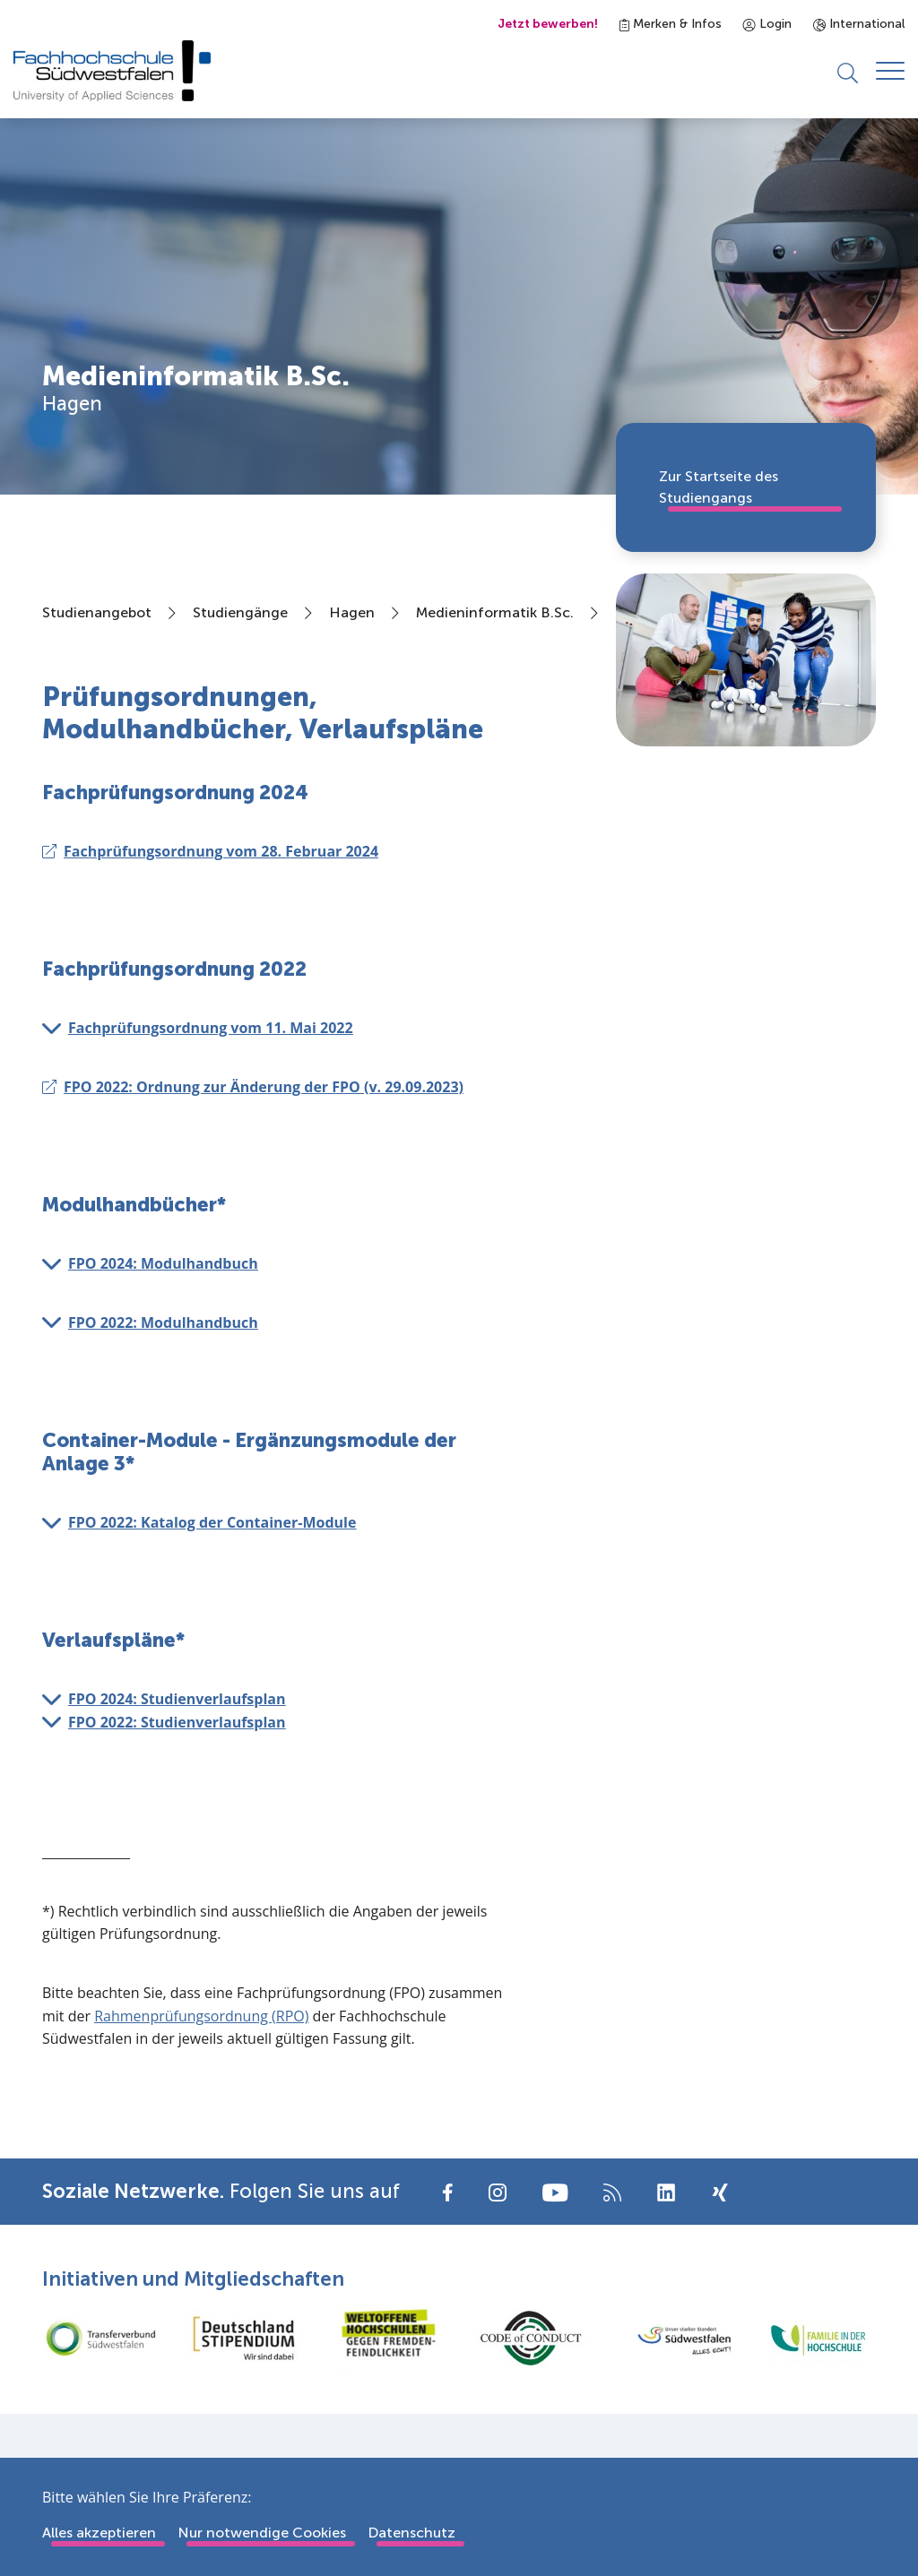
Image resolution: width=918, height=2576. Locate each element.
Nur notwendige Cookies (262, 2532)
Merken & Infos (670, 23)
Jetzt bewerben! (548, 23)
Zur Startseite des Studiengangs (718, 487)
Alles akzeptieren (99, 2532)
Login (767, 23)
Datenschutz (411, 2532)
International (859, 23)
